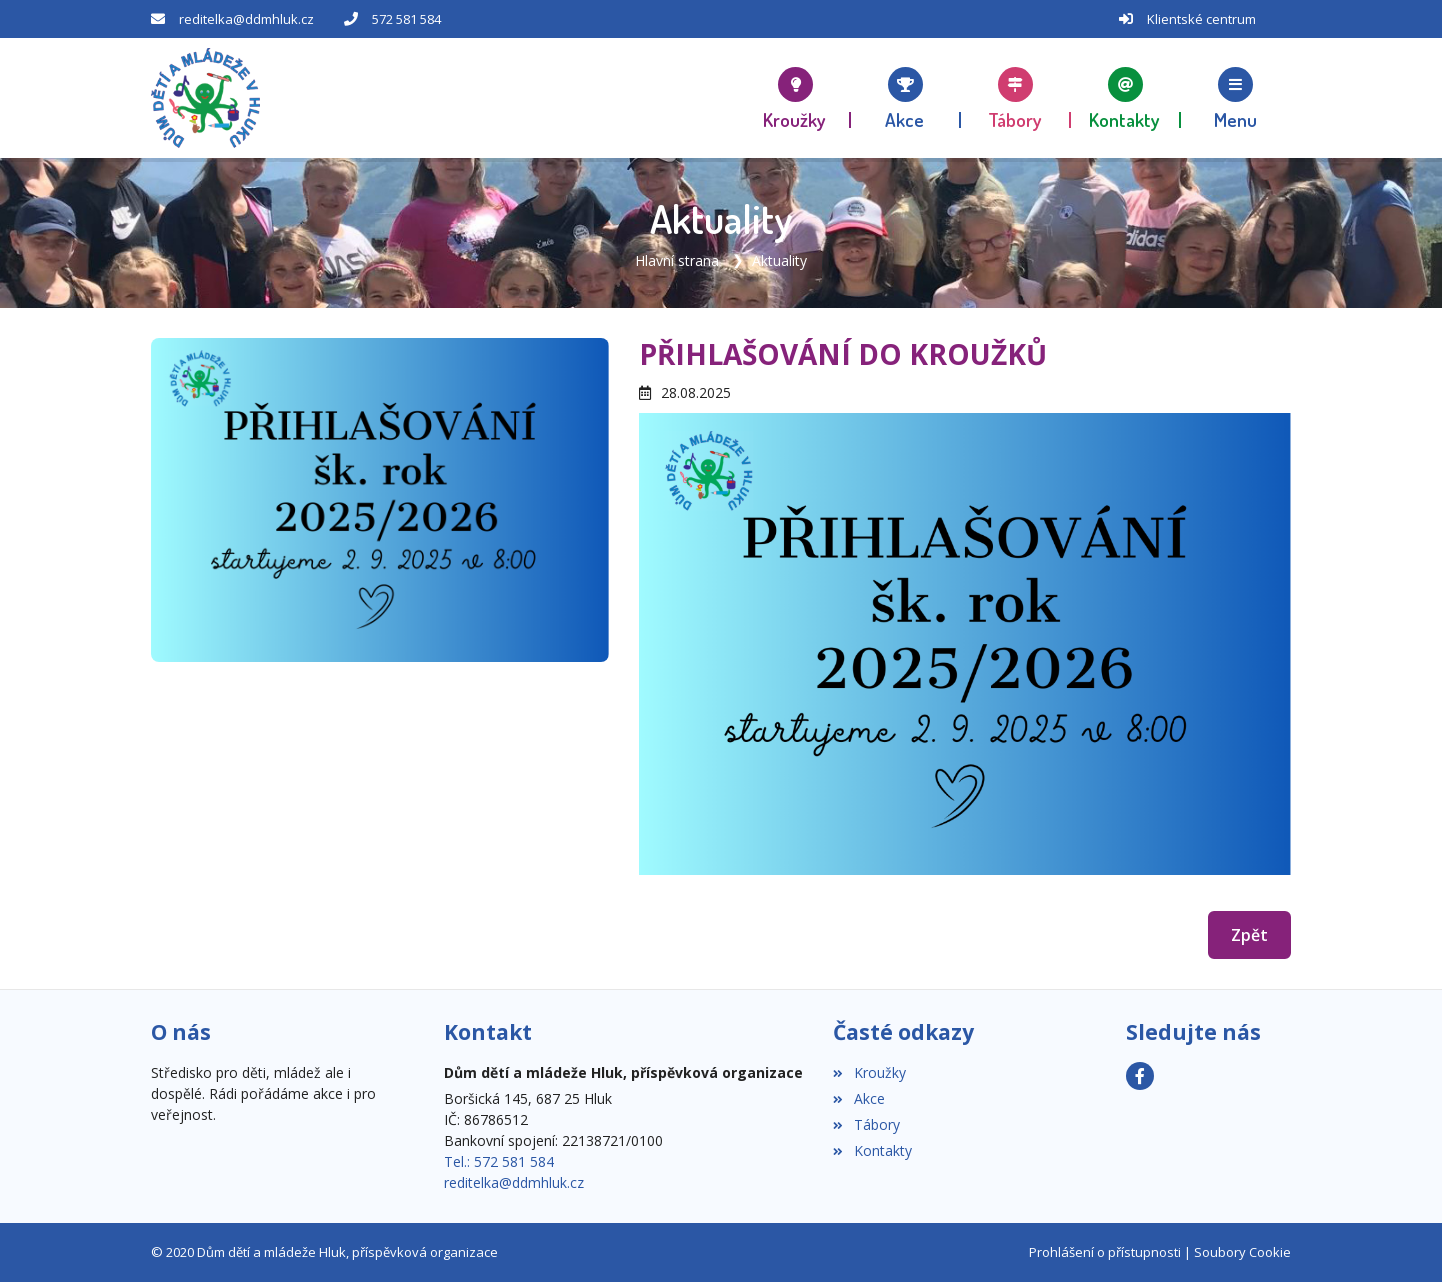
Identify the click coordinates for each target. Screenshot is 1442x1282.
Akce (858, 1098)
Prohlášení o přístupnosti (1105, 1252)
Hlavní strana (677, 260)
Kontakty (872, 1150)
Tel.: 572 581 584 (499, 1161)
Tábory (866, 1124)
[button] (1236, 97)
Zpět (1249, 935)
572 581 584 (406, 19)
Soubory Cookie (1242, 1252)
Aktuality (779, 260)
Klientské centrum (1201, 19)
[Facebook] (1140, 1076)
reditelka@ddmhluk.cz (246, 19)
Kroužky (869, 1072)
